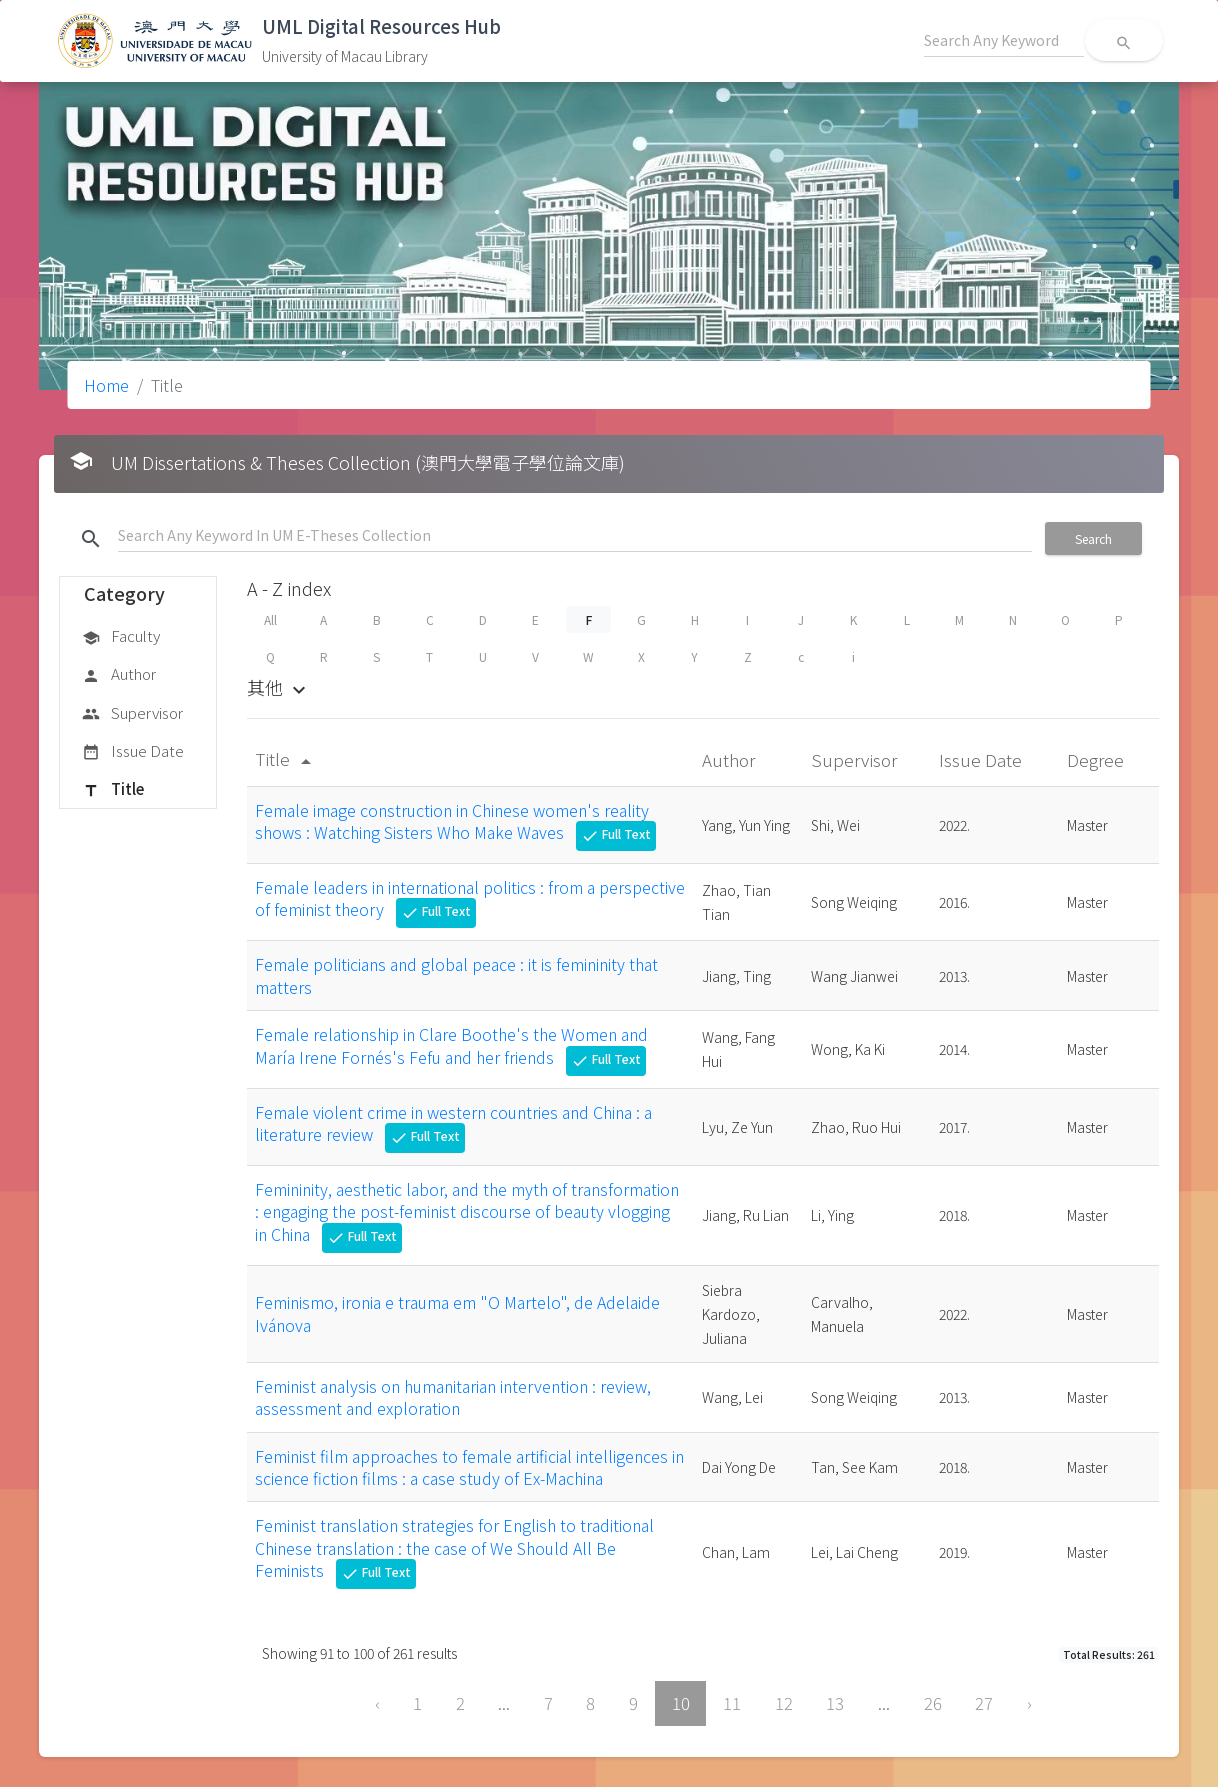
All (270, 619)
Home (106, 385)
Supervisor (132, 714)
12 (784, 1703)
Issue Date (133, 752)
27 (984, 1703)
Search (1093, 538)
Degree (1097, 759)
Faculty (121, 637)
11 (732, 1703)
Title (113, 790)
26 (933, 1703)
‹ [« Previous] (377, 1703)
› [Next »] (1029, 1703)
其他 (279, 687)
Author (119, 675)
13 (835, 1703)
